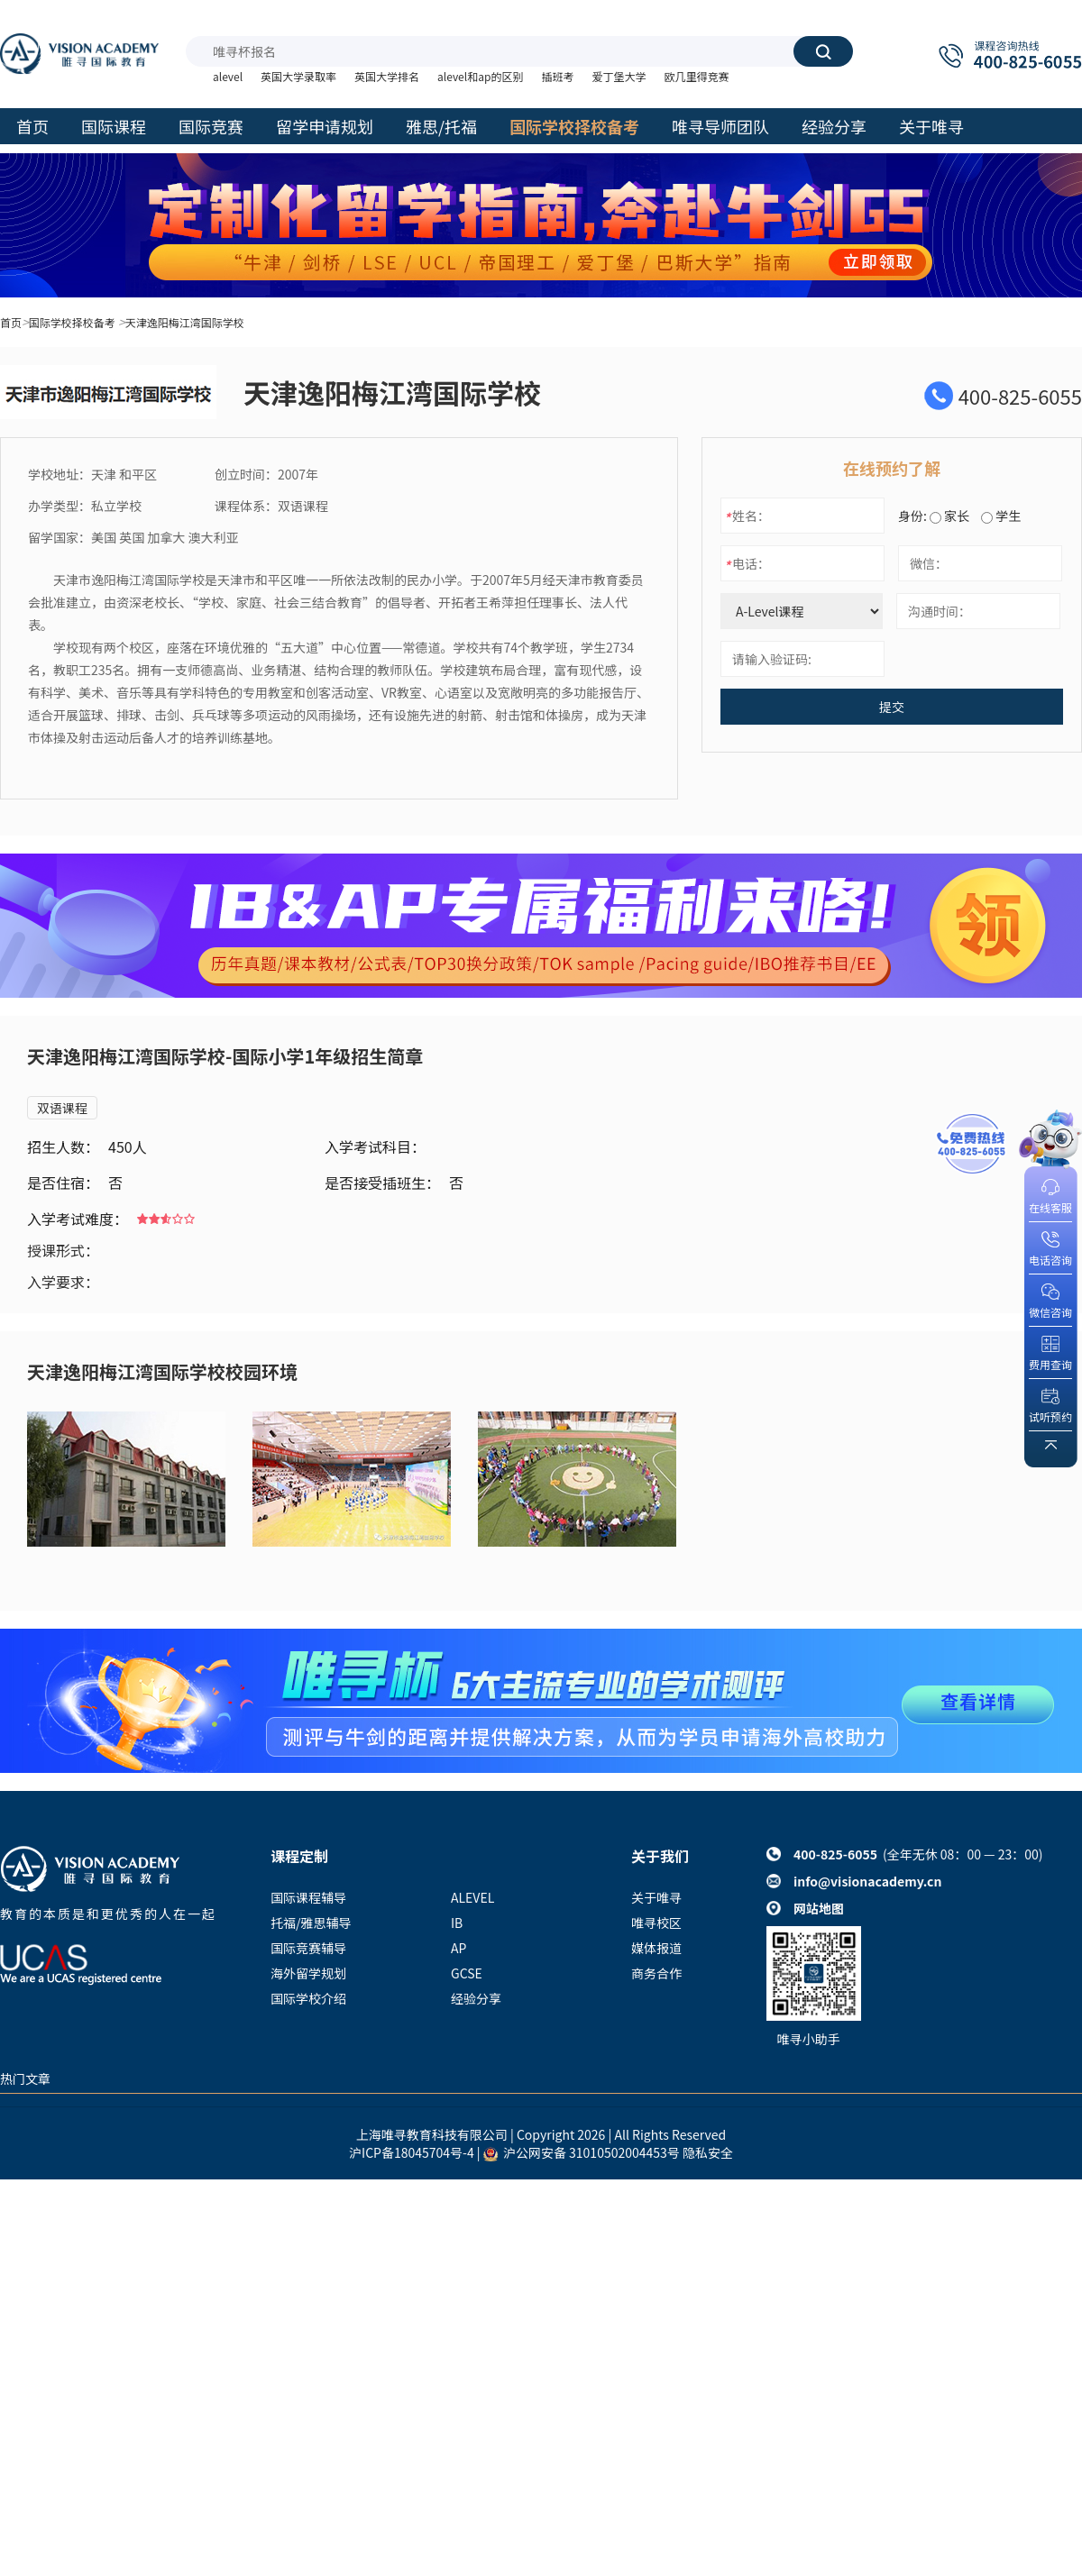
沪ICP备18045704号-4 (411, 2152)
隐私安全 (708, 2152)
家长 (949, 516)
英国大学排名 (386, 76)
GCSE (466, 1973)
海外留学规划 (308, 1973)
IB (457, 1923)
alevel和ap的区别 (480, 76)
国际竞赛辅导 (308, 1948)
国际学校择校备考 (72, 322)
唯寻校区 (656, 1923)
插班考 (557, 76)
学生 (1001, 516)
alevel (228, 76)
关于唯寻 (656, 1897)
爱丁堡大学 (618, 76)
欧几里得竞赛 (696, 76)
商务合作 (656, 1973)
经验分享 (476, 1998)
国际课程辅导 (308, 1897)
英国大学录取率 (298, 76)
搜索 (823, 51)
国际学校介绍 (308, 1998)
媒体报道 (656, 1948)
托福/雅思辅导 (311, 1923)
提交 (891, 707)
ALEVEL (472, 1897)
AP (458, 1948)
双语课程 (62, 1108)
